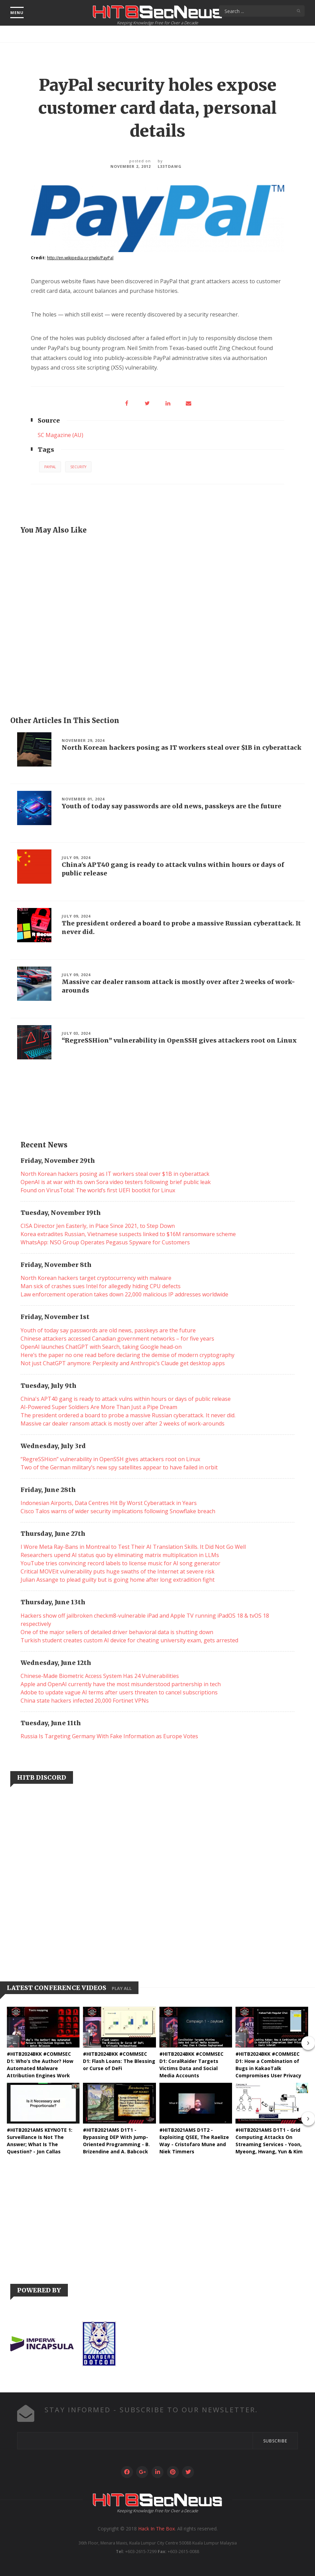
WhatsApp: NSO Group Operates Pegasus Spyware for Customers (105, 1242)
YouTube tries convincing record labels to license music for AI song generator (120, 1563)
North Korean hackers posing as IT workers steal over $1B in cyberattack (181, 747)
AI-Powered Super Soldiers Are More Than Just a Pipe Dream (99, 1407)
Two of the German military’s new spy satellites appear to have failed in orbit (119, 1467)
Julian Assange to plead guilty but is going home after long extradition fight (118, 1579)
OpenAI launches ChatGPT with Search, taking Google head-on (101, 1347)
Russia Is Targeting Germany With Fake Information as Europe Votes (109, 1736)
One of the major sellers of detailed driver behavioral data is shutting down (117, 1632)
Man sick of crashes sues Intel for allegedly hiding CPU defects (101, 1286)
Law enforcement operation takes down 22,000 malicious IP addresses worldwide (124, 1294)
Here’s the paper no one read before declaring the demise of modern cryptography (127, 1355)
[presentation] (308, 2043)
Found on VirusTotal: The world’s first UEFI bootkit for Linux (98, 1190)
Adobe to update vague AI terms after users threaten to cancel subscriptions (119, 1692)
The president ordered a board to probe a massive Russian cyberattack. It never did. (128, 1415)
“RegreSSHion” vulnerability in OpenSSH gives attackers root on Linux (179, 1040)
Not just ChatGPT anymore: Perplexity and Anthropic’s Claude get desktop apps (123, 1363)
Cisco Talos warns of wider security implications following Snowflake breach (118, 1511)
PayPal (50, 466)
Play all (122, 1988)
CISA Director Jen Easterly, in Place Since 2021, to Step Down (98, 1226)
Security (78, 466)
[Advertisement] (157, 624)
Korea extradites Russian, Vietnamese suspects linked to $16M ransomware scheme (128, 1234)
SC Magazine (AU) (60, 435)
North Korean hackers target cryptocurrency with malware (96, 1278)
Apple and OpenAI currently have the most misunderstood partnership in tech (121, 1684)
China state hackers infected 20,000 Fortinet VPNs (85, 1700)
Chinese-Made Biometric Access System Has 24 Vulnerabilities (100, 1676)
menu (17, 12)
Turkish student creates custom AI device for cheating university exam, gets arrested (129, 1640)
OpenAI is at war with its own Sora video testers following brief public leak (116, 1182)
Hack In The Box (156, 2528)
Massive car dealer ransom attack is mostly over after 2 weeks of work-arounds (123, 1423)
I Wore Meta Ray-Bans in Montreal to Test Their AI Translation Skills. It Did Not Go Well (133, 1547)
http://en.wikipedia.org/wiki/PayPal (80, 258)
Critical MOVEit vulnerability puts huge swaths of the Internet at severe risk (118, 1571)
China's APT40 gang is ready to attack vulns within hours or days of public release (126, 1399)
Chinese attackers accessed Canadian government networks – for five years (117, 1338)
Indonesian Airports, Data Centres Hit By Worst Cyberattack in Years (109, 1503)
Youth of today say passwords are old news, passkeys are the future (171, 806)
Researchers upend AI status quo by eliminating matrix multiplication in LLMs (120, 1555)
